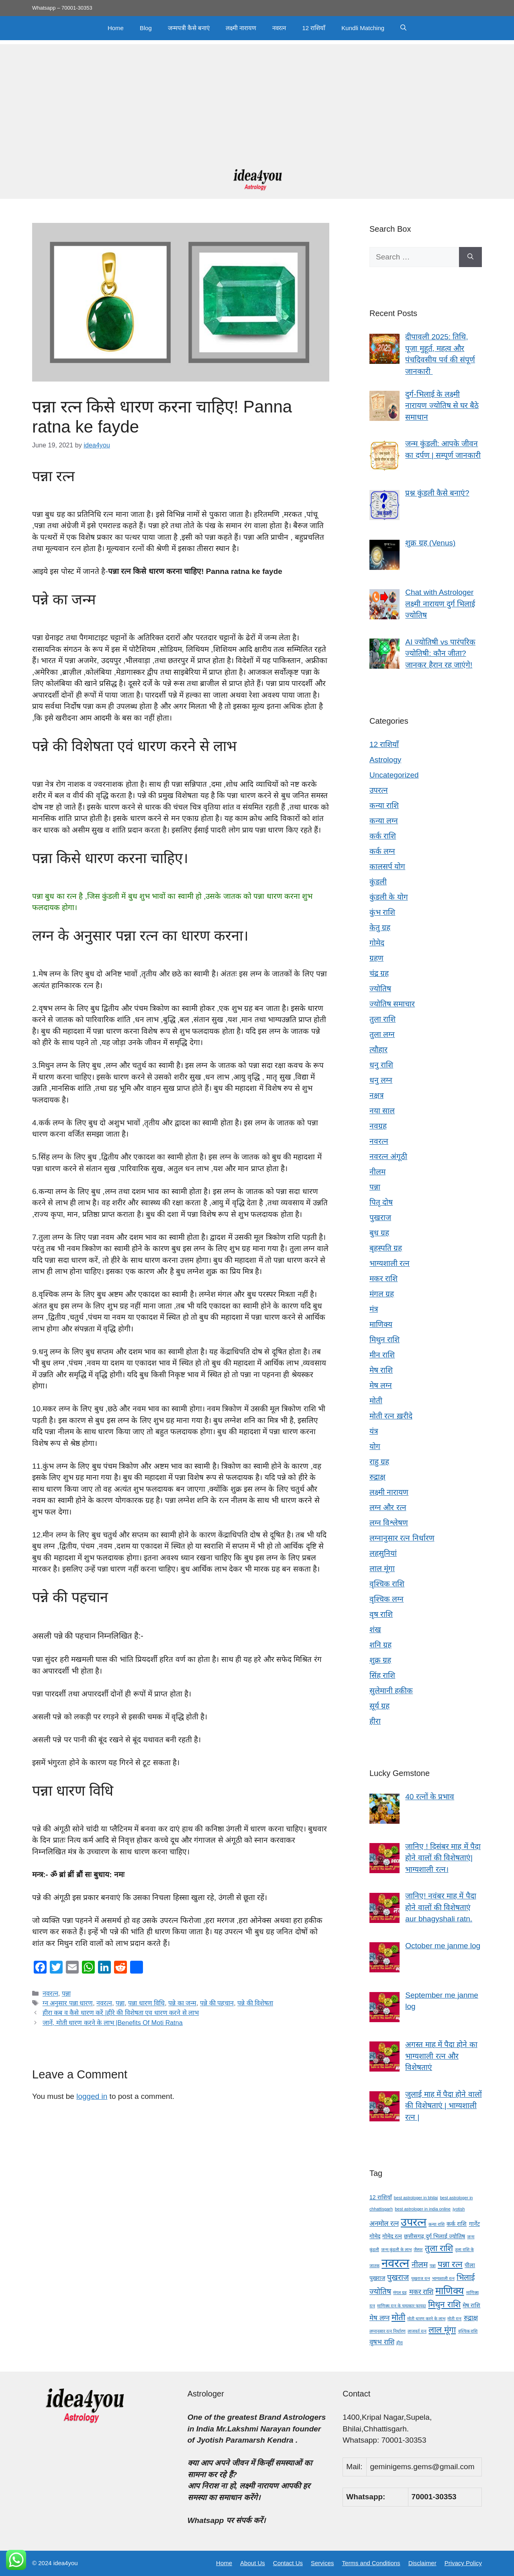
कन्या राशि (384, 805)
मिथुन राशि (384, 1339)
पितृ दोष (381, 1202)
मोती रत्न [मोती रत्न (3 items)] (454, 2318)
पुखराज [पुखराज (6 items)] (398, 2277)
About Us (252, 2563)
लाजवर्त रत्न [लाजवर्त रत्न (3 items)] (417, 2331)
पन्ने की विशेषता (255, 2003)
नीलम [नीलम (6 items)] (420, 2264)
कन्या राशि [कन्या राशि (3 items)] (436, 2224)
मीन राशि (382, 1355)
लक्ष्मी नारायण (241, 27)
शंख (375, 1629)
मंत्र (373, 1309)
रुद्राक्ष (377, 1477)
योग (374, 1446)
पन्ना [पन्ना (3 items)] (433, 2265)
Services (322, 2563)
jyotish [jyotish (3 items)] (459, 2209)
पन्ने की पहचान (217, 2003)
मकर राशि (383, 1278)
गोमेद (376, 943)
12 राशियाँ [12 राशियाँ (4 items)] (380, 2197)
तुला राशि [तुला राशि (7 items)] (439, 2248)
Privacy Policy (463, 2563)
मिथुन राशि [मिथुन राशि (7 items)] (444, 2304)
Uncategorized (394, 775)
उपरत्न (378, 790)
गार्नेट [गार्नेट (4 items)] (474, 2224)
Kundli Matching (362, 27)
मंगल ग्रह (381, 1294)
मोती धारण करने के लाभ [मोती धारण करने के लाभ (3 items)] (426, 2318)
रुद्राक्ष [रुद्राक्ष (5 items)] (471, 2318)
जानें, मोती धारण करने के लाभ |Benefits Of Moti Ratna (113, 2022)
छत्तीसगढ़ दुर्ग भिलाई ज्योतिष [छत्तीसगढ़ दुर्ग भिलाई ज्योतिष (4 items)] (434, 2236)
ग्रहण (376, 958)
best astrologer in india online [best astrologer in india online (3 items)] (423, 2209)
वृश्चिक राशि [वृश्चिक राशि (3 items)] (468, 2331)
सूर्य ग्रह (379, 1706)
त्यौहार (378, 1049)
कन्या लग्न (383, 820)
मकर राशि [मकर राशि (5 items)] (421, 2292)
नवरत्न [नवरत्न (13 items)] (395, 2263)
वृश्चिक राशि (386, 1584)
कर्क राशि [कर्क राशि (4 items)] (457, 2224)
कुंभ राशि (382, 912)
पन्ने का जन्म (182, 2003)
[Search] (470, 257)
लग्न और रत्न (387, 1507)
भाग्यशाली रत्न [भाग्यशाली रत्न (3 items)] (443, 2278)
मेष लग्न (380, 1385)
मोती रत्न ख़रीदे (390, 1416)
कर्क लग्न (382, 851)
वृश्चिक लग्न (386, 1599)
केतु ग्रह (379, 927)
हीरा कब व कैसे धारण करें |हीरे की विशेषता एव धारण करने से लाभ (121, 2012)
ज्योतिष (380, 988)
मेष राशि (381, 1370)
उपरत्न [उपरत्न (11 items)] (413, 2222)
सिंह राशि (382, 1675)
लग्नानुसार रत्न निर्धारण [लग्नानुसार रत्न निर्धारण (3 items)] (387, 2331)
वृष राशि (381, 1614)
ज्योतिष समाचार (392, 1004)
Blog (146, 27)
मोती (375, 1400)
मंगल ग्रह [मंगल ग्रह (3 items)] (400, 2292)
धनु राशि (381, 1065)
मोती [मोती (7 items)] (398, 2317)
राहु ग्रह (379, 1461)
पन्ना (66, 1993)
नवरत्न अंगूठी (388, 1156)
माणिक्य (380, 1324)
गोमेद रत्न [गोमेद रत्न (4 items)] (392, 2236)
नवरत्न (279, 27)
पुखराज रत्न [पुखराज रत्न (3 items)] (420, 2278)
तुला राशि (382, 1019)
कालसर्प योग (387, 866)
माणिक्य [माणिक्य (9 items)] (449, 2290)
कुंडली (378, 882)
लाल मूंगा (382, 1568)
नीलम (377, 1172)
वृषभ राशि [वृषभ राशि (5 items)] (381, 2342)
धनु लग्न (380, 1080)
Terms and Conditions (371, 2563)
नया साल (382, 1110)
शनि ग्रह (380, 1645)
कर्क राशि (382, 836)
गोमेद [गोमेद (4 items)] (374, 2236)
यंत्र (373, 1431)
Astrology (385, 759)
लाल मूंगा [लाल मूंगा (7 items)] (442, 2329)
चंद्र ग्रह (379, 973)
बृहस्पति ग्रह (385, 1248)
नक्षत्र (376, 1095)
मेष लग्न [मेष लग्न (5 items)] (379, 2318)
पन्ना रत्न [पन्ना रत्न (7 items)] (450, 2264)
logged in (91, 2096)
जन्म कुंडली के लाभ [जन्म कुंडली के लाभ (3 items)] (396, 2249)
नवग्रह (378, 1126)
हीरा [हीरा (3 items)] (399, 2342)
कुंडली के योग (388, 897)
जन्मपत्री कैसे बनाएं (189, 27)
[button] (403, 28)
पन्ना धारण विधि (146, 2003)
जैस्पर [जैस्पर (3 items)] (418, 2249)
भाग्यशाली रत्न (389, 1263)
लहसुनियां (383, 1553)
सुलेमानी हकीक (391, 1690)
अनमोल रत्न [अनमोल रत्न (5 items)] (384, 2223)
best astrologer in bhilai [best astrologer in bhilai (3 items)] (416, 2197)
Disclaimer (422, 2563)
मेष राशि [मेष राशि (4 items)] (471, 2305)
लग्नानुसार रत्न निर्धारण (401, 1538)
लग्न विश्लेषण (388, 1523)
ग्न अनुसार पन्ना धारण (68, 2003)
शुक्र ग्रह (380, 1660)
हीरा (375, 1721)
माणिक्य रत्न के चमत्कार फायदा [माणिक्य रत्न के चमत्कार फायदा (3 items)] (401, 2305)
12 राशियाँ (313, 27)
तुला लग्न (382, 1034)
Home (116, 27)
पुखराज (380, 1217)
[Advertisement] (257, 100)
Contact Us (288, 2563)
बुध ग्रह (379, 1233)
